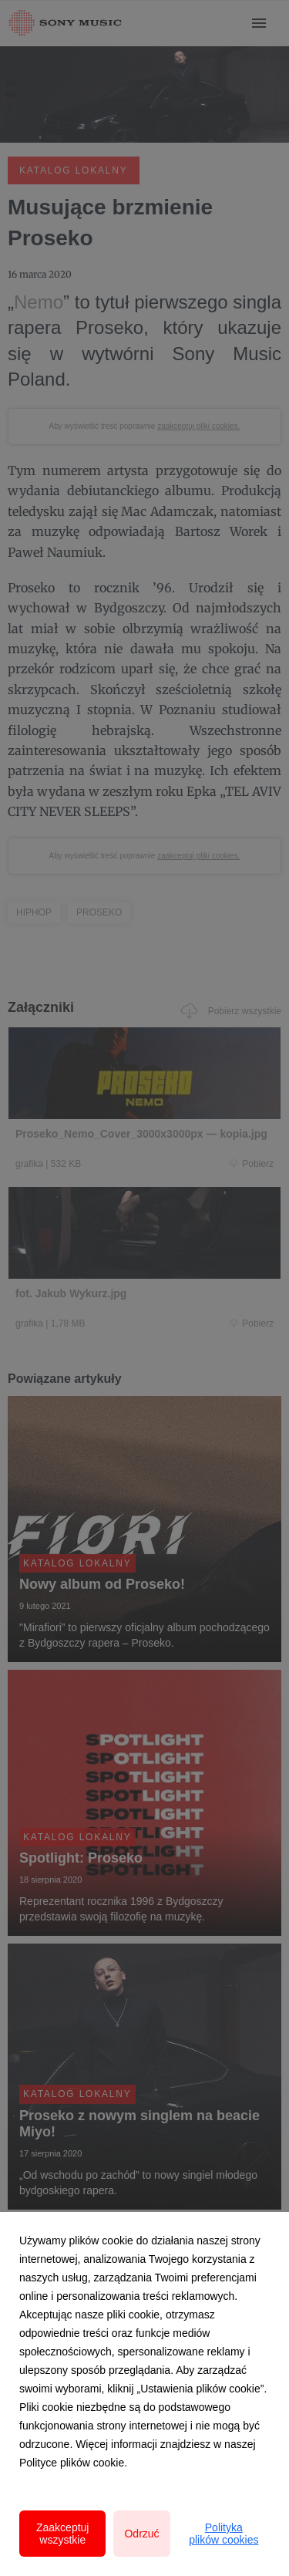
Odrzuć (141, 2533)
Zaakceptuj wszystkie (62, 2533)
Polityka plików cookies (223, 2533)
